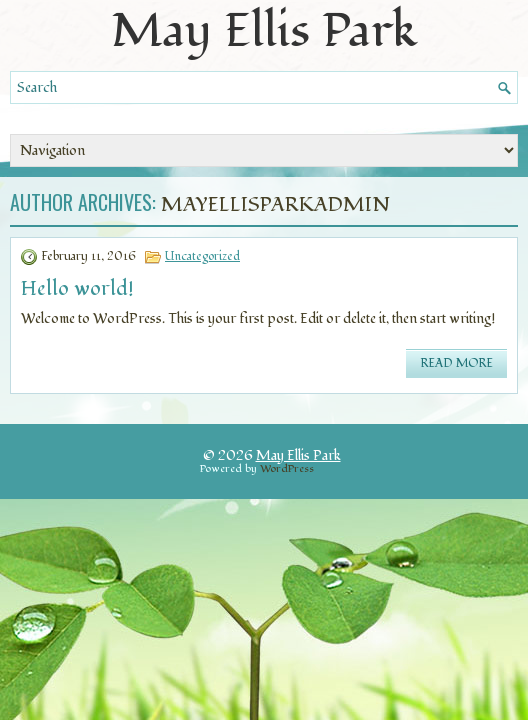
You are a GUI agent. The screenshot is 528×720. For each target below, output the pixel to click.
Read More (456, 363)
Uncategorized (202, 256)
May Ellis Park (298, 455)
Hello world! (77, 289)
